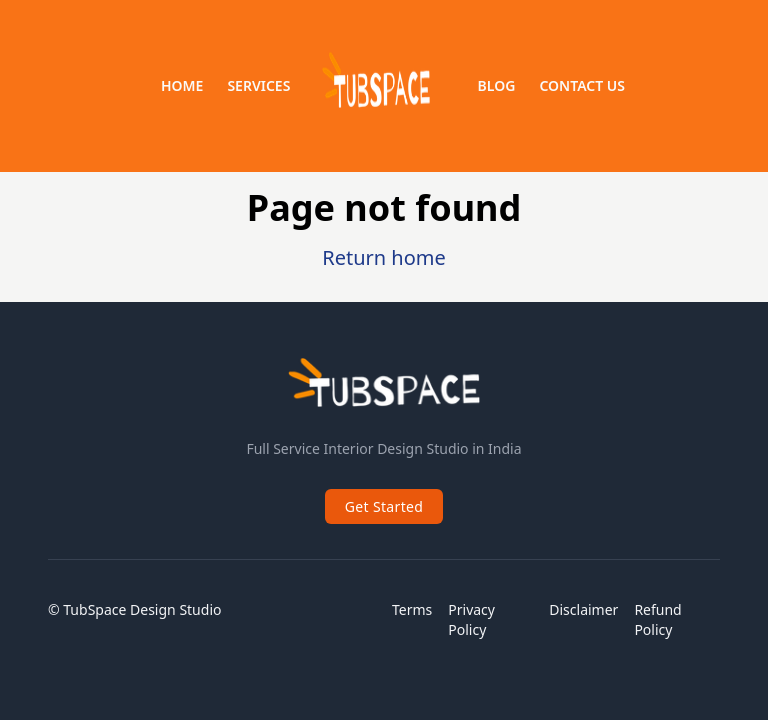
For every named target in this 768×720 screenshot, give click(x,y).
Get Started (384, 506)
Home (182, 85)
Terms (412, 609)
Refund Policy (657, 619)
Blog (497, 85)
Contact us (582, 85)
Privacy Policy (471, 619)
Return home (384, 257)
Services (258, 85)
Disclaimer (583, 609)
